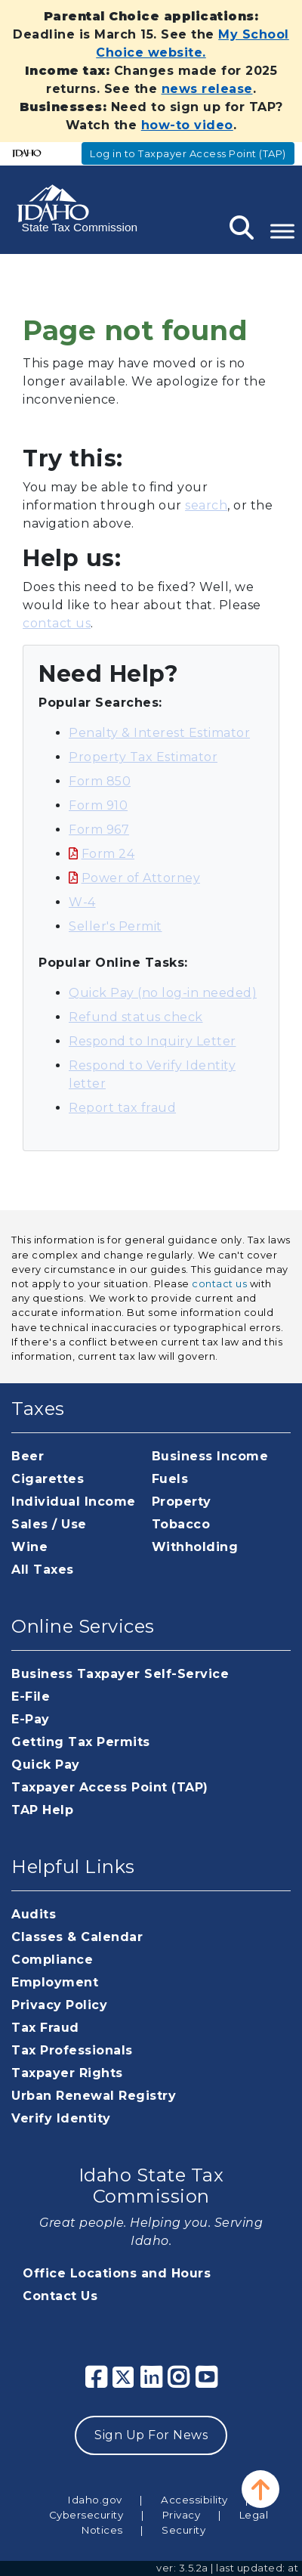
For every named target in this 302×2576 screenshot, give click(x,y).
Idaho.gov (95, 2500)
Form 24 (108, 854)
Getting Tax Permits (80, 1742)
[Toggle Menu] (282, 231)
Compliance (52, 1959)
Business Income (210, 1456)
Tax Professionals (72, 2050)
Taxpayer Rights (67, 2073)
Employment (54, 1982)
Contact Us (60, 2296)
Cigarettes (47, 1479)
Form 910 (98, 805)
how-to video (187, 125)
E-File (30, 1696)
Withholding (195, 1547)
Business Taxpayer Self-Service (120, 1674)
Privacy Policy (59, 2005)
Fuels (170, 1479)
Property (181, 1501)
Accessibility (194, 2500)
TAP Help (42, 1810)
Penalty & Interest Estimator (159, 733)
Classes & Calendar (77, 1937)
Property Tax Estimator (143, 757)
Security (183, 2530)
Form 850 (100, 781)
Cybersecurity (86, 2515)
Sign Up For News (151, 2435)
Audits (33, 1914)
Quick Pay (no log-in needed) (163, 993)
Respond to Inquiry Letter (152, 1041)
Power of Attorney (141, 878)
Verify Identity (61, 2118)
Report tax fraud (122, 1108)
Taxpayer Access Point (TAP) (109, 1787)
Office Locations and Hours (117, 2273)
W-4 (82, 902)
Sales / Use (49, 1524)
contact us (57, 623)
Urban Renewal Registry (93, 2095)
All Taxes (42, 1569)
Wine (29, 1547)
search (206, 505)
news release (207, 89)
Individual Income (73, 1501)
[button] (260, 2489)
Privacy (181, 2515)
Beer (27, 1456)
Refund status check (136, 1017)
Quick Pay (45, 1764)
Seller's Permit (115, 926)
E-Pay (30, 1719)
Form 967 (99, 829)
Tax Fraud (45, 2027)
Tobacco (181, 1524)
